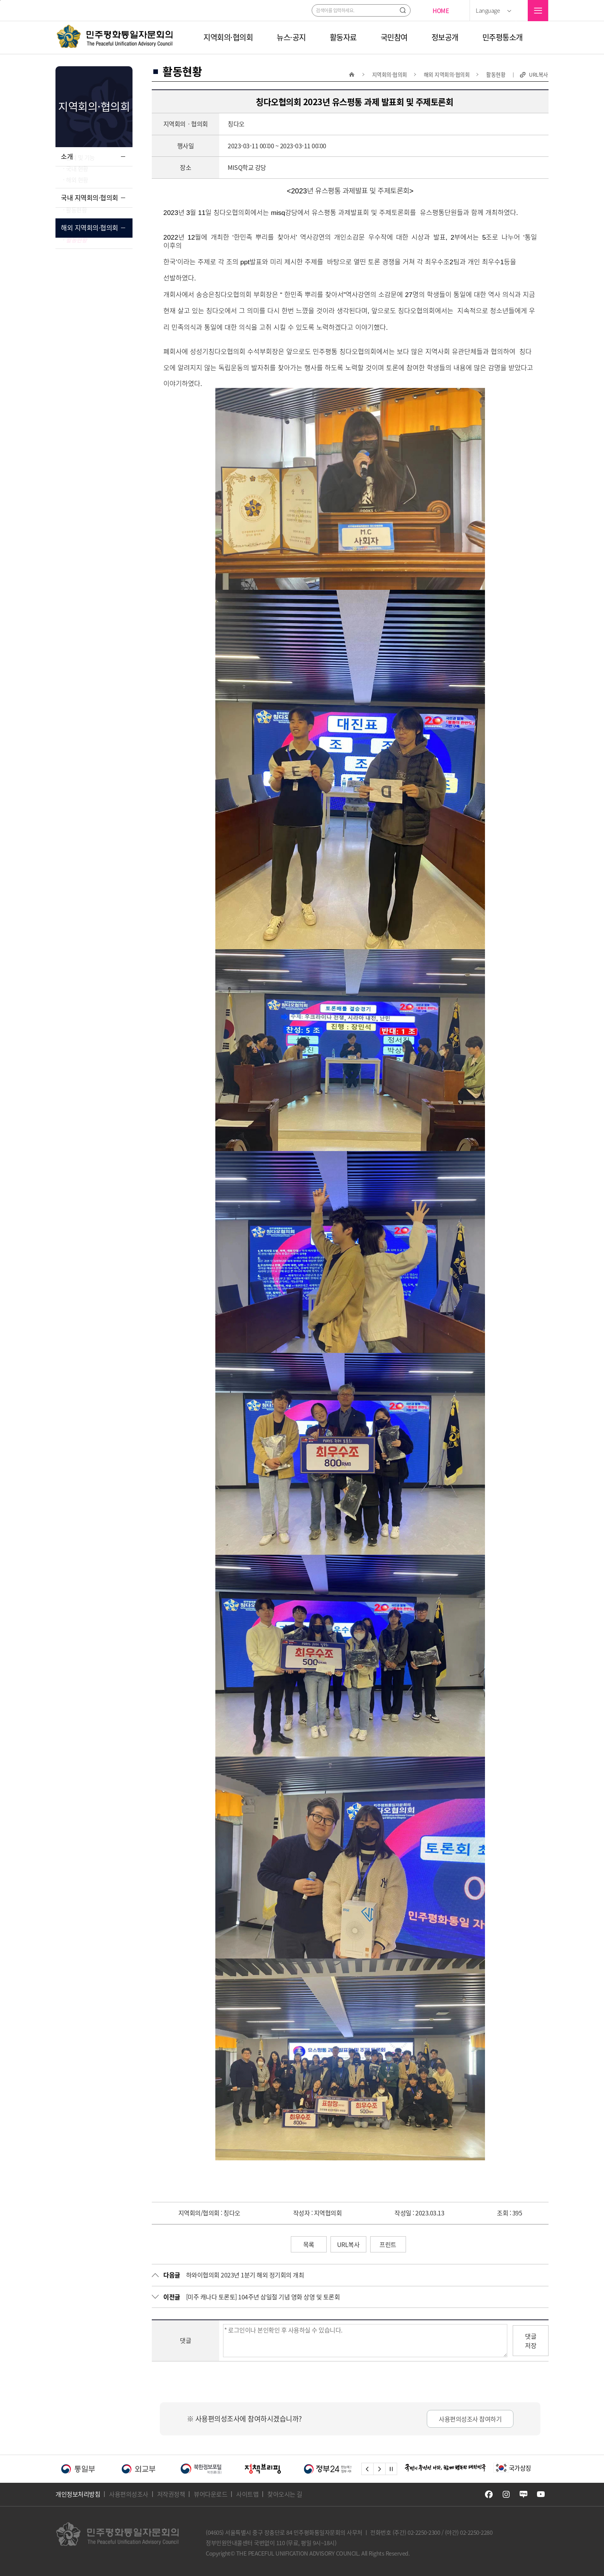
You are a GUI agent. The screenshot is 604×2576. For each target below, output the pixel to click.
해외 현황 (77, 197)
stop (391, 2469)
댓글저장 (530, 2340)
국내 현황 (77, 185)
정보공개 (444, 37)
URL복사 (538, 74)
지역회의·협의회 (228, 37)
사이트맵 (247, 2494)
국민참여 (394, 37)
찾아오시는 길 (284, 2494)
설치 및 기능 (80, 174)
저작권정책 (171, 2494)
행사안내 (76, 233)
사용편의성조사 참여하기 (470, 2418)
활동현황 (76, 244)
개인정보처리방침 (77, 2494)
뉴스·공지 (291, 37)
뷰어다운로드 (210, 2494)
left (367, 2469)
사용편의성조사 (128, 2494)
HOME (441, 10)
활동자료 (343, 37)
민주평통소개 (502, 37)
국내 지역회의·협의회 (89, 215)
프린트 (387, 2244)
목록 (308, 2244)
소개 (67, 156)
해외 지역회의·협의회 (89, 262)
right (379, 2469)
